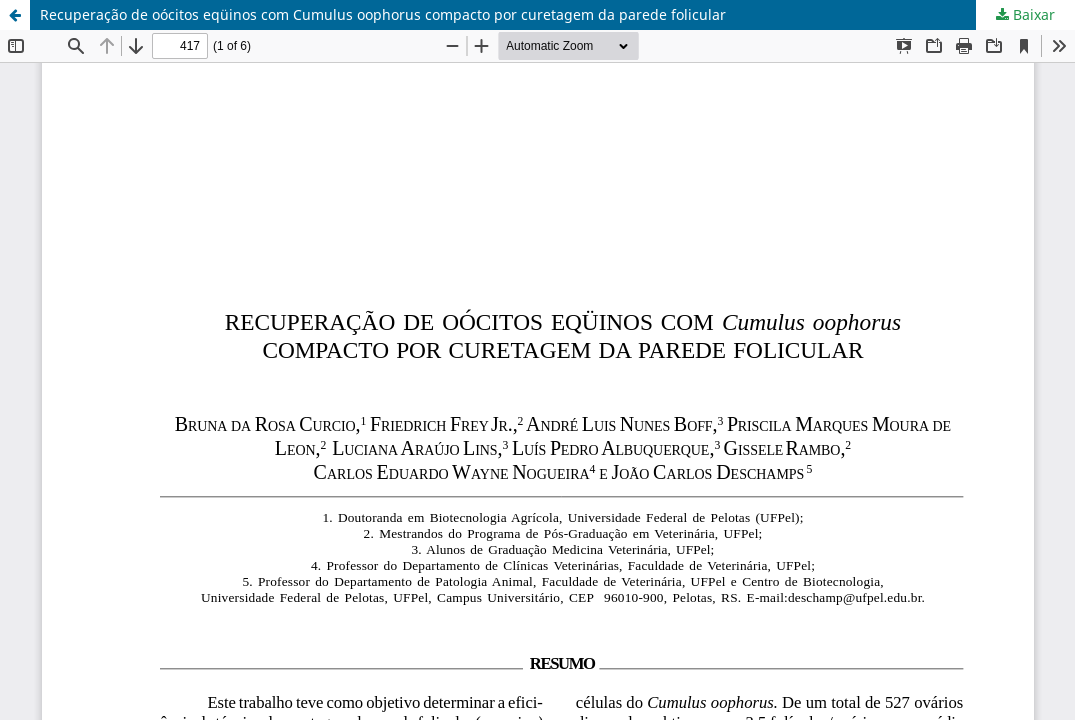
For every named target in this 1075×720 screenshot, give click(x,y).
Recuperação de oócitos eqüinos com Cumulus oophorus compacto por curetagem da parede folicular (383, 14)
